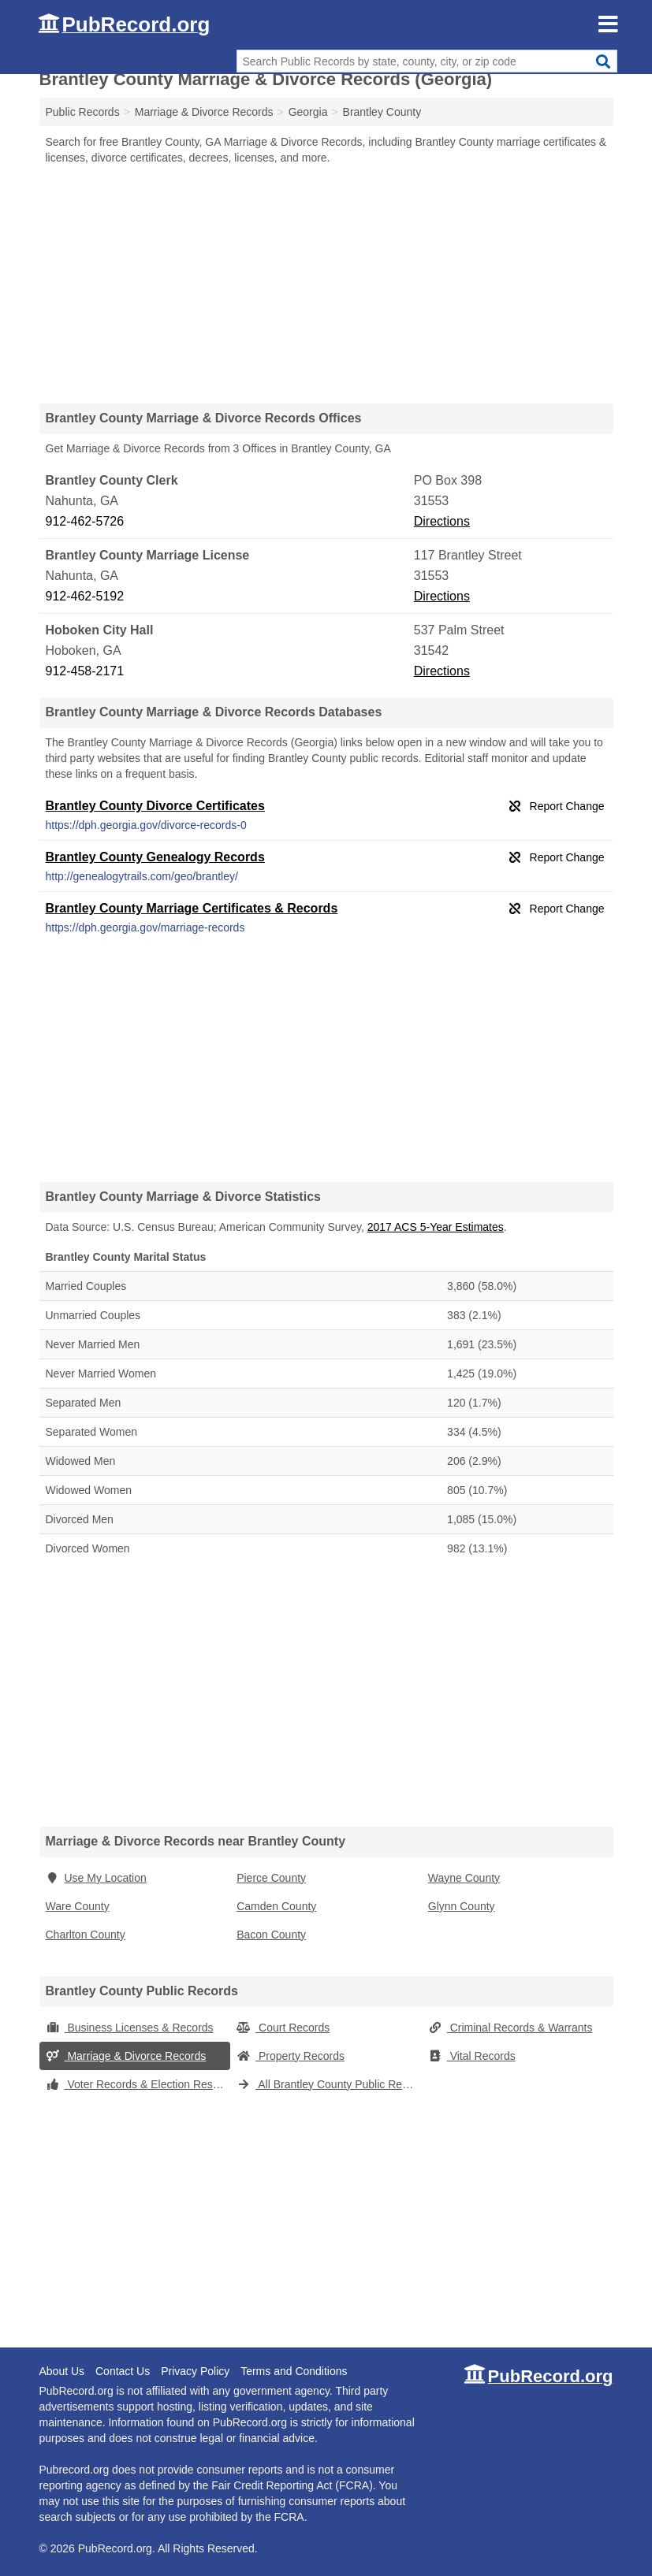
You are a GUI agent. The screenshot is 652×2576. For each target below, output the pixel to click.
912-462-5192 (85, 596)
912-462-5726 (85, 521)
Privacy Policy (195, 2371)
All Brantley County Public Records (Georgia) (329, 2084)
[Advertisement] (326, 283)
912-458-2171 (85, 671)
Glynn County (461, 1906)
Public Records (83, 112)
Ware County (78, 1906)
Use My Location (96, 1878)
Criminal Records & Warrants (510, 2027)
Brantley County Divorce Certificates (155, 805)
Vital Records (472, 2056)
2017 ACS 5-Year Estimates (435, 1227)
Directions (442, 521)
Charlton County (85, 1934)
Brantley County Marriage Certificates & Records (192, 908)
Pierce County (271, 1878)
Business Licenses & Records (130, 2027)
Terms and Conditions (293, 2371)
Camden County (276, 1906)
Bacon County (271, 1934)
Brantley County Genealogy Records (155, 857)
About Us (62, 2371)
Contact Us (122, 2371)
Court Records (283, 2027)
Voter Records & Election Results (138, 2084)
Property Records (291, 2056)
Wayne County (464, 1878)
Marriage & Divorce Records (126, 2056)
